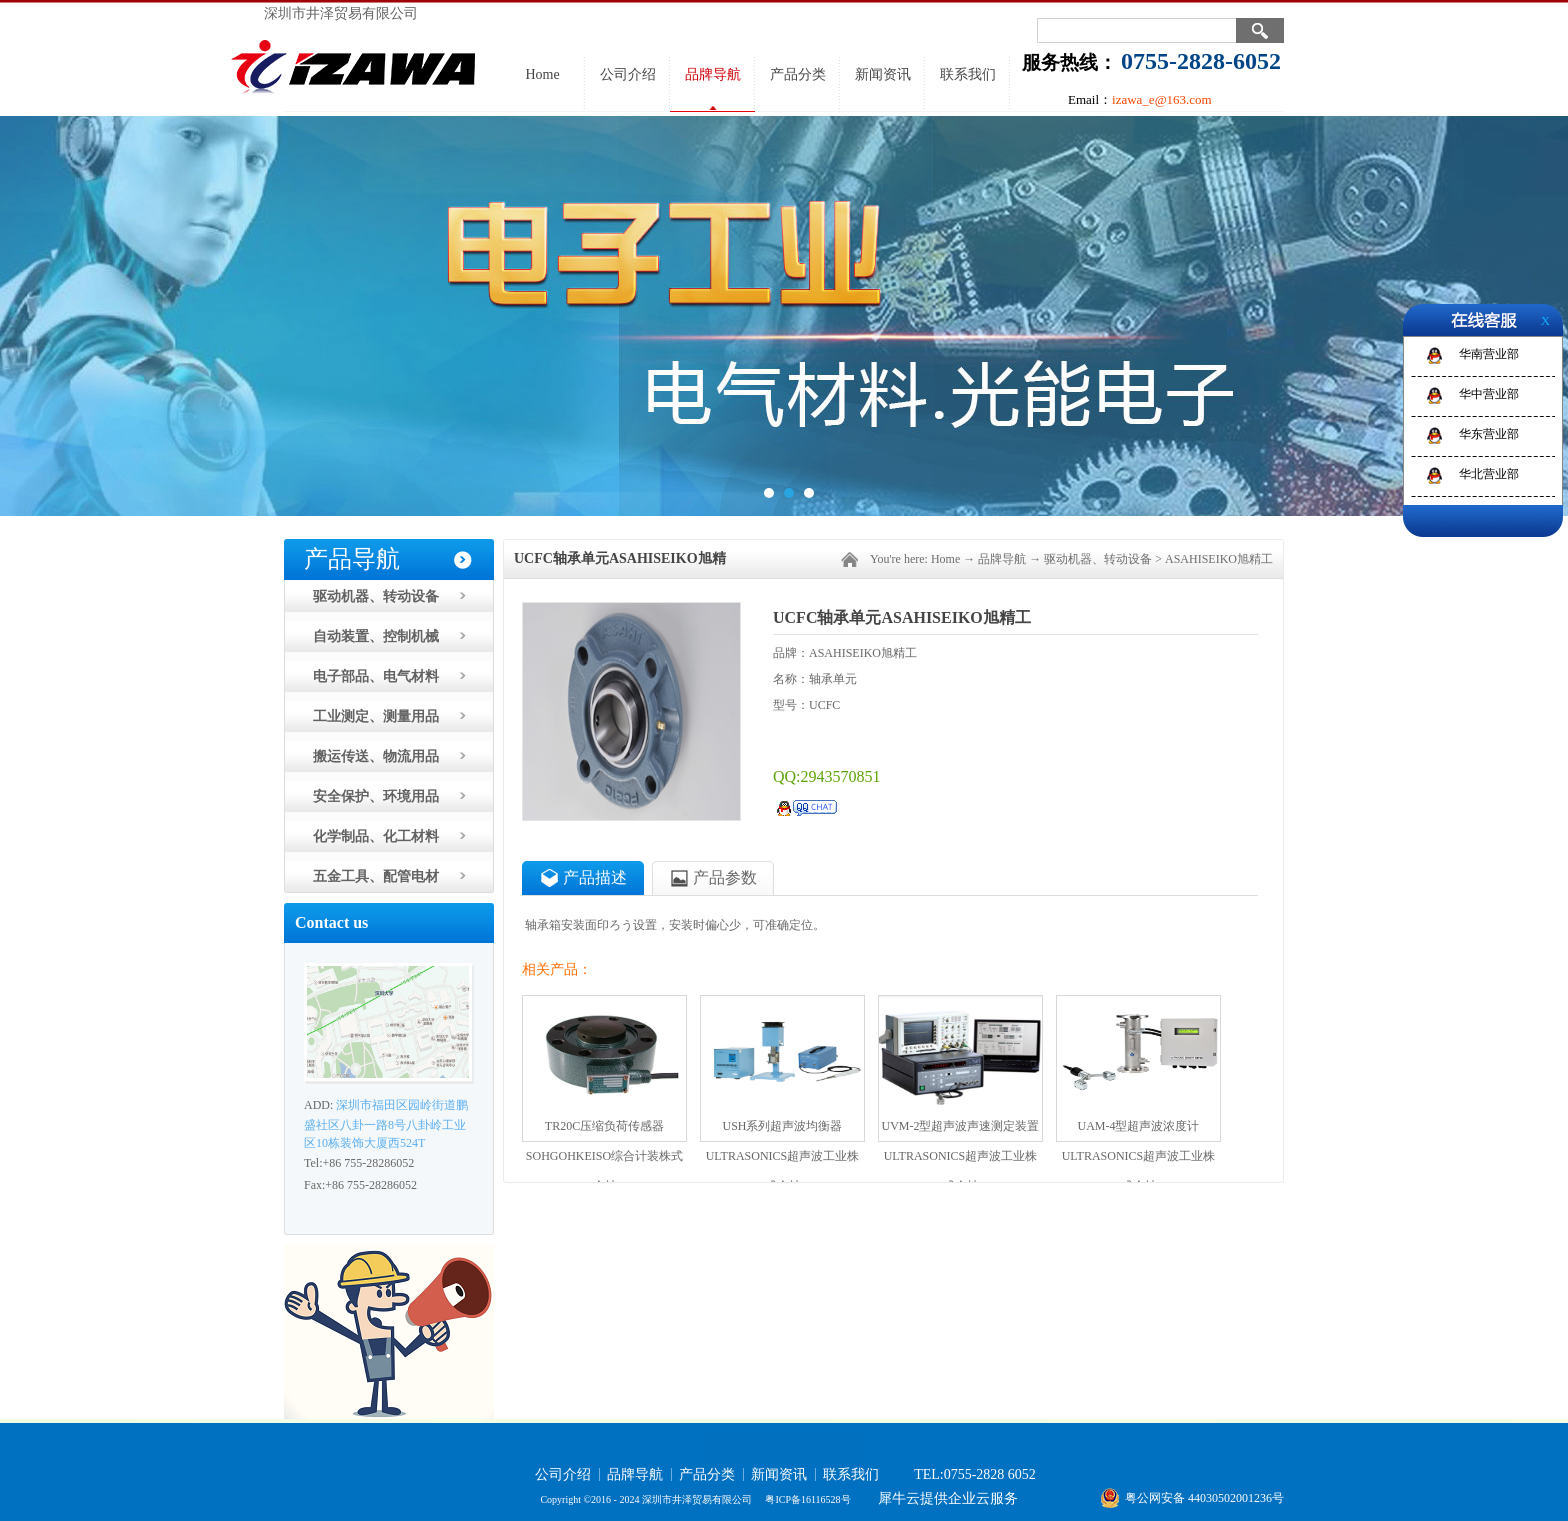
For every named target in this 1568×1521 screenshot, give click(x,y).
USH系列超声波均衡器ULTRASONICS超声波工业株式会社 (783, 1130)
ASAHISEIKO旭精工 (1219, 559)
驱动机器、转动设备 (1098, 559)
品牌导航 (1002, 559)
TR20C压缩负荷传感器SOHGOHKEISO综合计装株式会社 (604, 1130)
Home (542, 74)
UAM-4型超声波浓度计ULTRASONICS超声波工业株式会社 (1139, 1130)
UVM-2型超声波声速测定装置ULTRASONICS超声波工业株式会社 (961, 1130)
